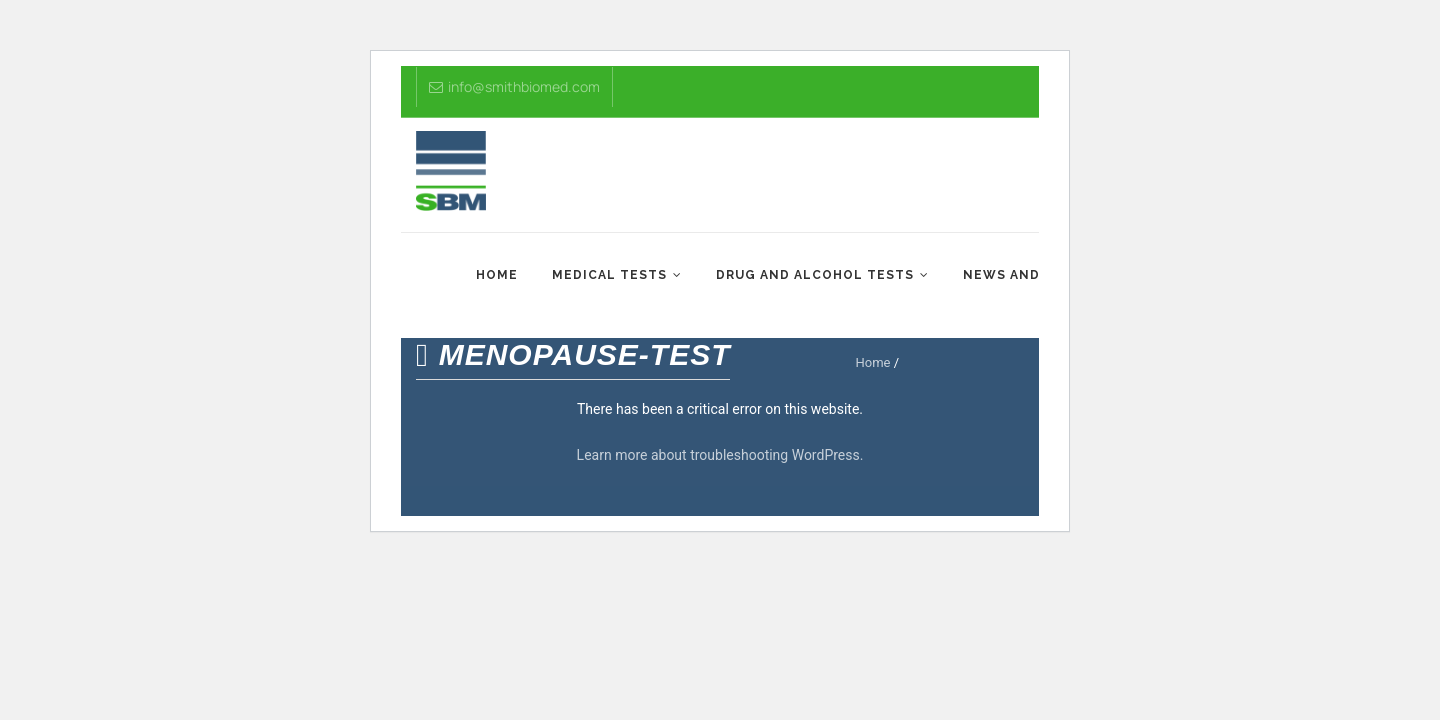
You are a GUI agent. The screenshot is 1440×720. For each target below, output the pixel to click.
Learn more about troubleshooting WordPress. (720, 455)
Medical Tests (609, 275)
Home (497, 275)
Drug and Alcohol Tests (815, 275)
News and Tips (1020, 275)
